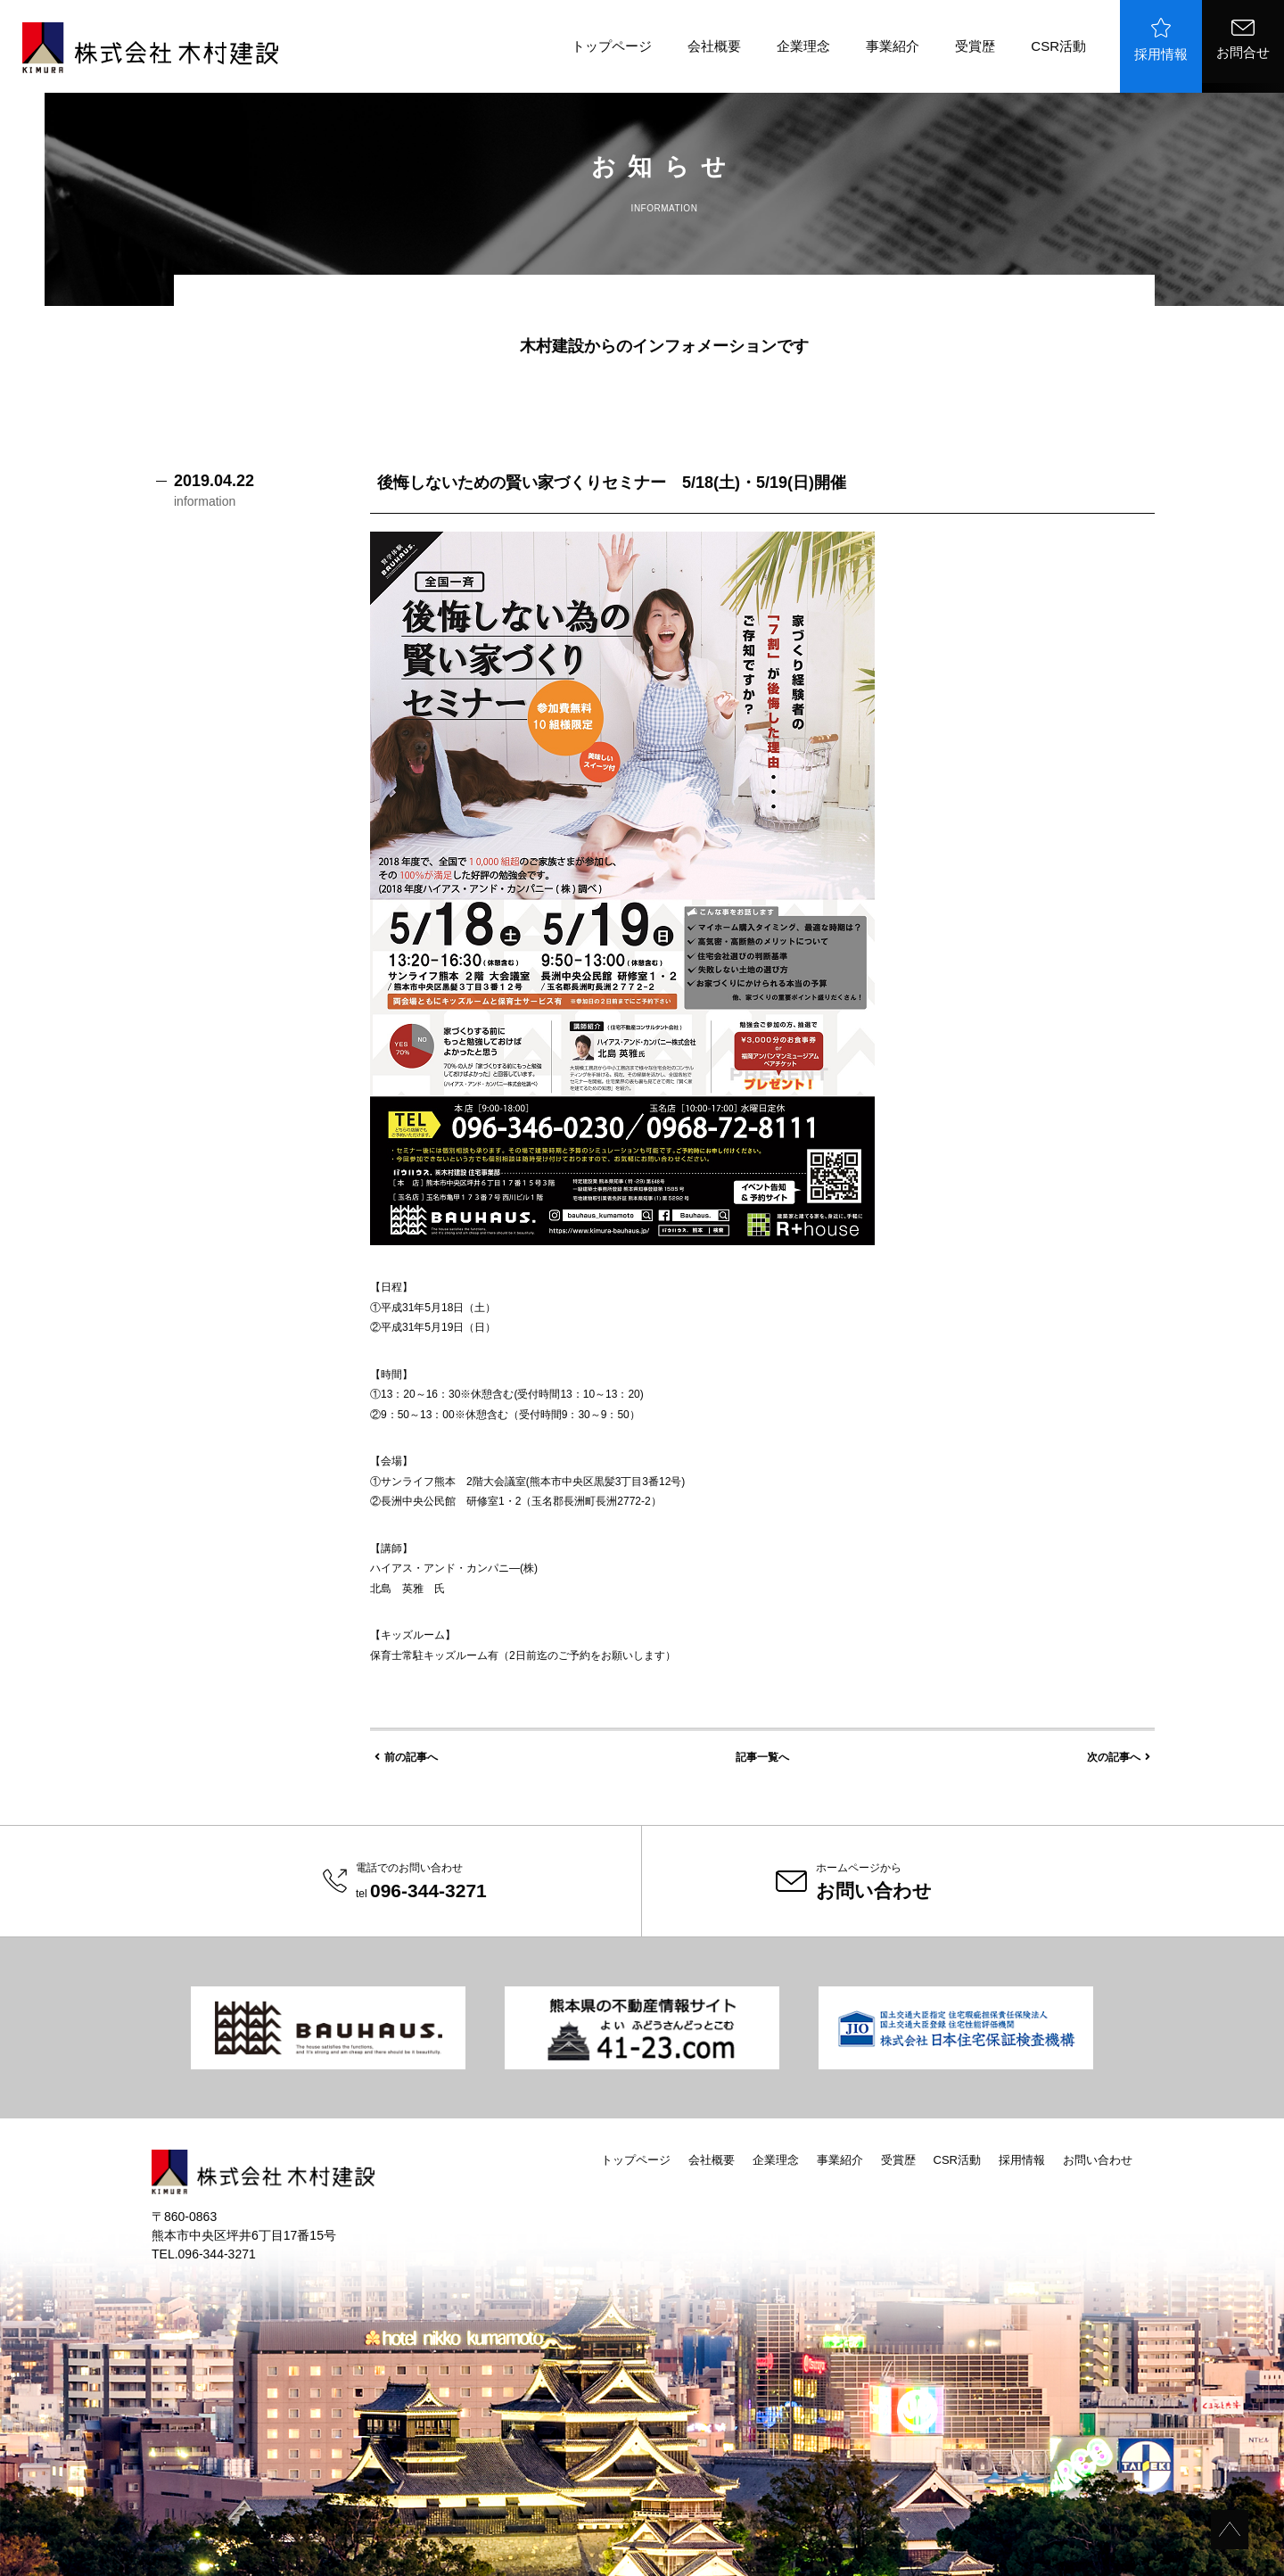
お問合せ (1243, 40)
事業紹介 (892, 46)
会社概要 (714, 46)
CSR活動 (1058, 46)
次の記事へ (1118, 1757)
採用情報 (1161, 40)
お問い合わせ (1097, 2160)
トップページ (612, 46)
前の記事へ (406, 1757)
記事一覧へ (762, 1757)
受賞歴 (975, 46)
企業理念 (803, 46)
